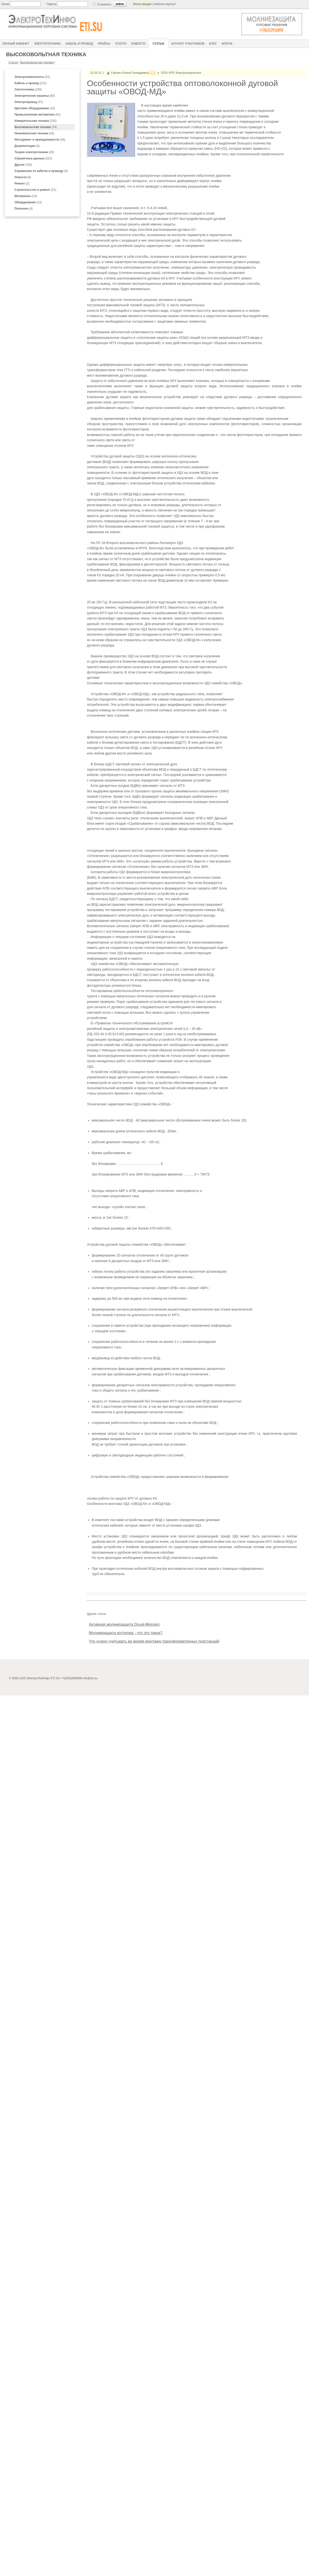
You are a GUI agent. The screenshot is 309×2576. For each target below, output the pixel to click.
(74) (35, 127)
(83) (34, 95)
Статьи (13, 62)
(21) (35, 189)
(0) (41, 171)
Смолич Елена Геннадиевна (130, 73)
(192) (23, 164)
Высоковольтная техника (37, 62)
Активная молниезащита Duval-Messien (124, 1624)
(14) (25, 196)
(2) (21, 183)
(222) (33, 158)
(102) (35, 120)
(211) (30, 83)
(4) (27, 146)
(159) (28, 89)
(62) (37, 114)
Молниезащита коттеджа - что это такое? (126, 1633)
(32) (34, 152)
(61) (32, 77)
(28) (39, 139)
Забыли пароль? (165, 4)
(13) (28, 202)
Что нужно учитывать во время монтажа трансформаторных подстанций (154, 1641)
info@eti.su (90, 1678)
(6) (22, 177)
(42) (34, 133)
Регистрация (142, 4)
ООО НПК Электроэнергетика (181, 73)
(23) (34, 108)
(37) (28, 102)
